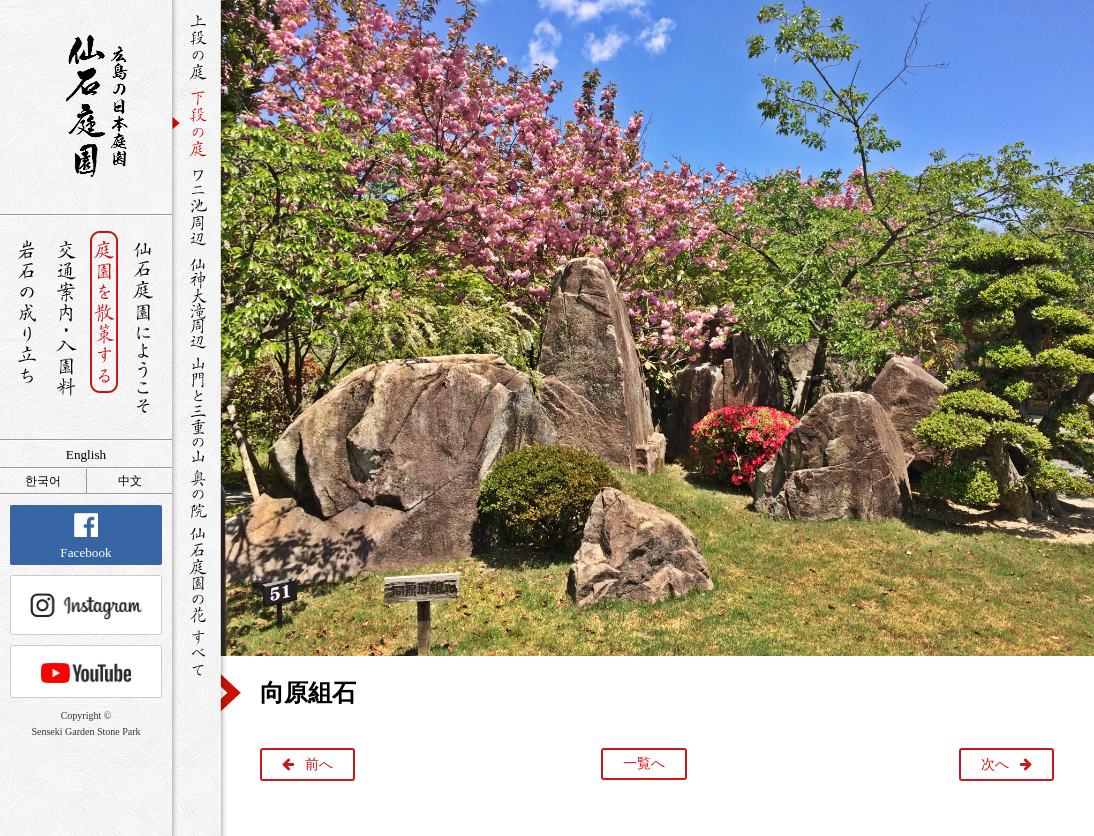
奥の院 (196, 493)
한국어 (43, 481)
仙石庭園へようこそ (143, 327)
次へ (995, 764)
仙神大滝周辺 (196, 302)
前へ (319, 764)
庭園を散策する (104, 327)
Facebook (85, 536)
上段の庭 (196, 47)
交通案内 (65, 327)
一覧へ (644, 763)
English (86, 454)
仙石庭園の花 (196, 573)
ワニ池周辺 (196, 206)
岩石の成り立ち (26, 327)
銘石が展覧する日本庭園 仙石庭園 (86, 106)
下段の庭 (196, 123)
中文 (130, 481)
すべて (196, 652)
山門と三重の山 (196, 409)
